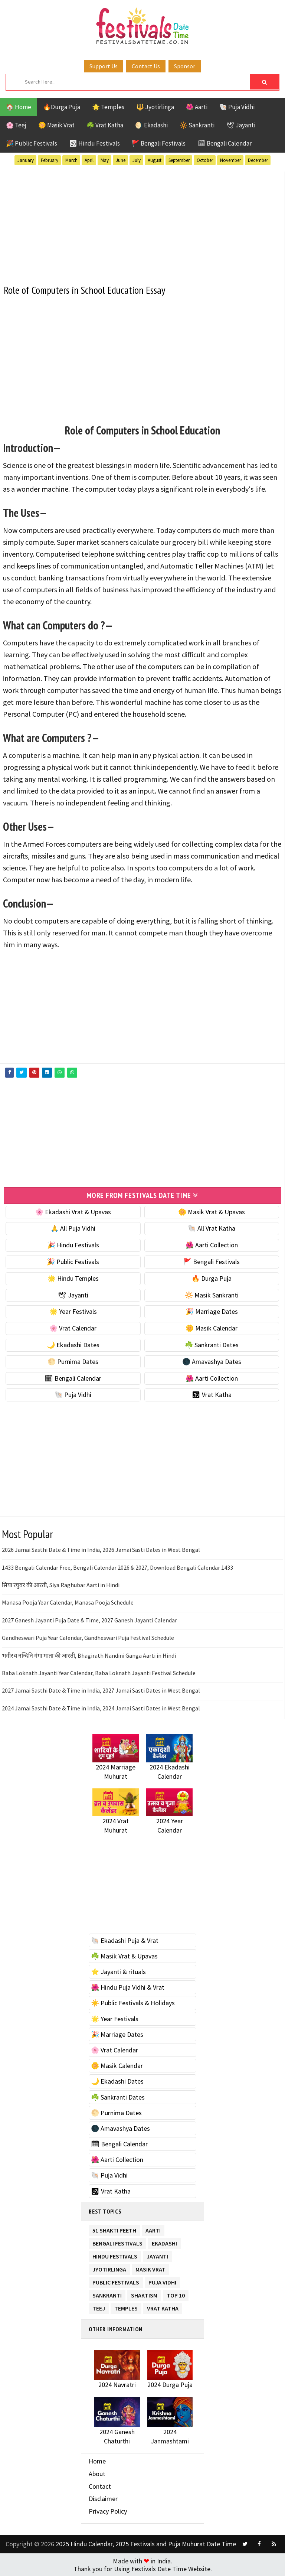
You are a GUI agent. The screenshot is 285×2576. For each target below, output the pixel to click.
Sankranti (107, 2293)
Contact (100, 2485)
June (120, 160)
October (205, 160)
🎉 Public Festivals (31, 143)
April (89, 160)
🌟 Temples (108, 107)
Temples (126, 2306)
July (136, 160)
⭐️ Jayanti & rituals (118, 1971)
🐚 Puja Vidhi (237, 107)
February (49, 160)
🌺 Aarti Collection (212, 1244)
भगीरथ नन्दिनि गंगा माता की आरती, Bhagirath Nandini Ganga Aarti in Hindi (89, 1654)
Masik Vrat (150, 2267)
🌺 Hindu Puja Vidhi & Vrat (127, 1987)
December (258, 160)
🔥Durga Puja (61, 107)
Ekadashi (164, 2241)
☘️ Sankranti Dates (212, 1344)
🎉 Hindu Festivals (73, 1244)
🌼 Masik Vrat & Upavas (211, 1211)
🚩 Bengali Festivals (159, 143)
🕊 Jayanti (240, 125)
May (105, 160)
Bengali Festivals (117, 2241)
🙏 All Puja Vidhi (72, 1228)
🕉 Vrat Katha (212, 1394)
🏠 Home (18, 107)
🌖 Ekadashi (151, 125)
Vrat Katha (162, 2306)
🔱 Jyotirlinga (155, 107)
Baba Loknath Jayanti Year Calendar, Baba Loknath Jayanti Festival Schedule (99, 1672)
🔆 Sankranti (197, 125)
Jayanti (157, 2254)
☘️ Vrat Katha (104, 125)
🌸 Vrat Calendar (72, 1327)
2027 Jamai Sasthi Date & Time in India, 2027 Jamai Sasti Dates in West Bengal (101, 1690)
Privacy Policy (108, 2510)
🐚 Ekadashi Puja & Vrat (124, 1939)
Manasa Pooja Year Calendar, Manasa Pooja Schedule (68, 1602)
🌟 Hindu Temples (73, 1277)
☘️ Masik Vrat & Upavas (124, 1955)
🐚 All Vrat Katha (211, 1228)
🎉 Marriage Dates (212, 1311)
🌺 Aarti (196, 107)
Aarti (153, 2228)
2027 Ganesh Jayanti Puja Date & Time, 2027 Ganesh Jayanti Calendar (89, 1619)
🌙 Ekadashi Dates (73, 1344)
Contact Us (146, 66)
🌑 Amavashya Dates (211, 1361)
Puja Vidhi (162, 2280)
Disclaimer (103, 2498)
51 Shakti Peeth (114, 2228)
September (179, 160)
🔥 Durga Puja (211, 1277)
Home (97, 2460)
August (154, 160)
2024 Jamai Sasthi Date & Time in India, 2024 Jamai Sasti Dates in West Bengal (101, 1707)
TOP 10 (176, 2293)
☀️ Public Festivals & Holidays (133, 2002)
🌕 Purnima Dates (73, 1361)
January (25, 160)
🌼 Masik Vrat (56, 125)
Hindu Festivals (114, 2254)
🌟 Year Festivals (73, 1311)
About (97, 2473)
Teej (98, 2306)
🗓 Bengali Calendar (224, 143)
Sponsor (184, 66)
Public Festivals (115, 2280)
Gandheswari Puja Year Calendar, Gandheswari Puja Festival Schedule (88, 1637)
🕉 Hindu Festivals (94, 143)
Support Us (103, 66)
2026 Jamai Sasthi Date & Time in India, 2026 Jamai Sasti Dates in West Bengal (101, 1549)
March (71, 160)
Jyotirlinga (109, 2267)
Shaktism (144, 2293)
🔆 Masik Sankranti (212, 1294)
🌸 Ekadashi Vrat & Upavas (73, 1211)
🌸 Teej (16, 125)
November (230, 160)
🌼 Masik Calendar (212, 1327)
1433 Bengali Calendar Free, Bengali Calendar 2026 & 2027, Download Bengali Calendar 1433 (117, 1566)
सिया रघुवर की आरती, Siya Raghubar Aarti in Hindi (60, 1584)
